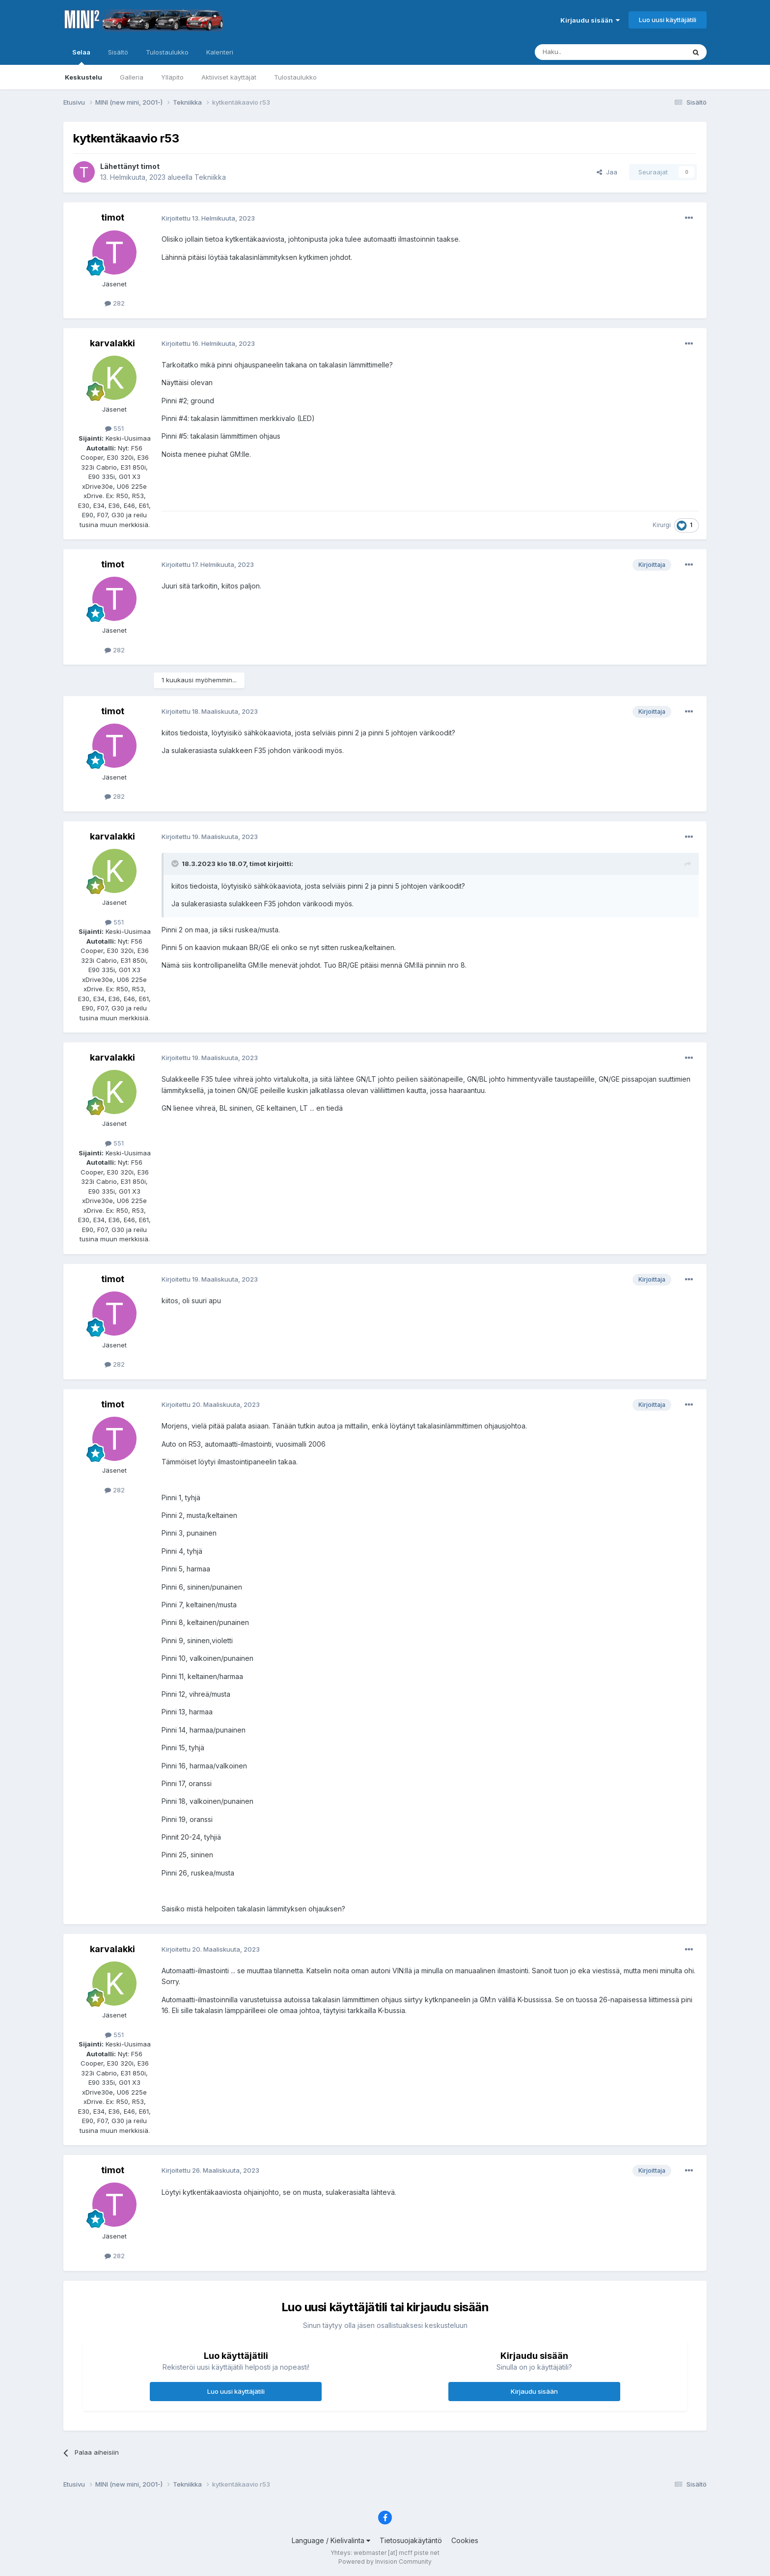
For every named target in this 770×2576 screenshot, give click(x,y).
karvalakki (112, 343)
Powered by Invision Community (385, 2561)
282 (115, 303)
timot (150, 166)
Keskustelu (83, 77)
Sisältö (118, 52)
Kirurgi (662, 525)
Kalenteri (219, 52)
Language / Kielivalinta (331, 2540)
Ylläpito (172, 77)
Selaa (81, 56)
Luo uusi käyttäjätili (667, 20)
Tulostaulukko (295, 77)
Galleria (131, 77)
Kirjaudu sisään (590, 20)
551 (114, 428)
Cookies (464, 2540)
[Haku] (585, 52)
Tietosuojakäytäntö (411, 2540)
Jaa (607, 172)
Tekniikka (210, 177)
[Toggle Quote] (175, 864)
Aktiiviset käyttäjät (228, 77)
